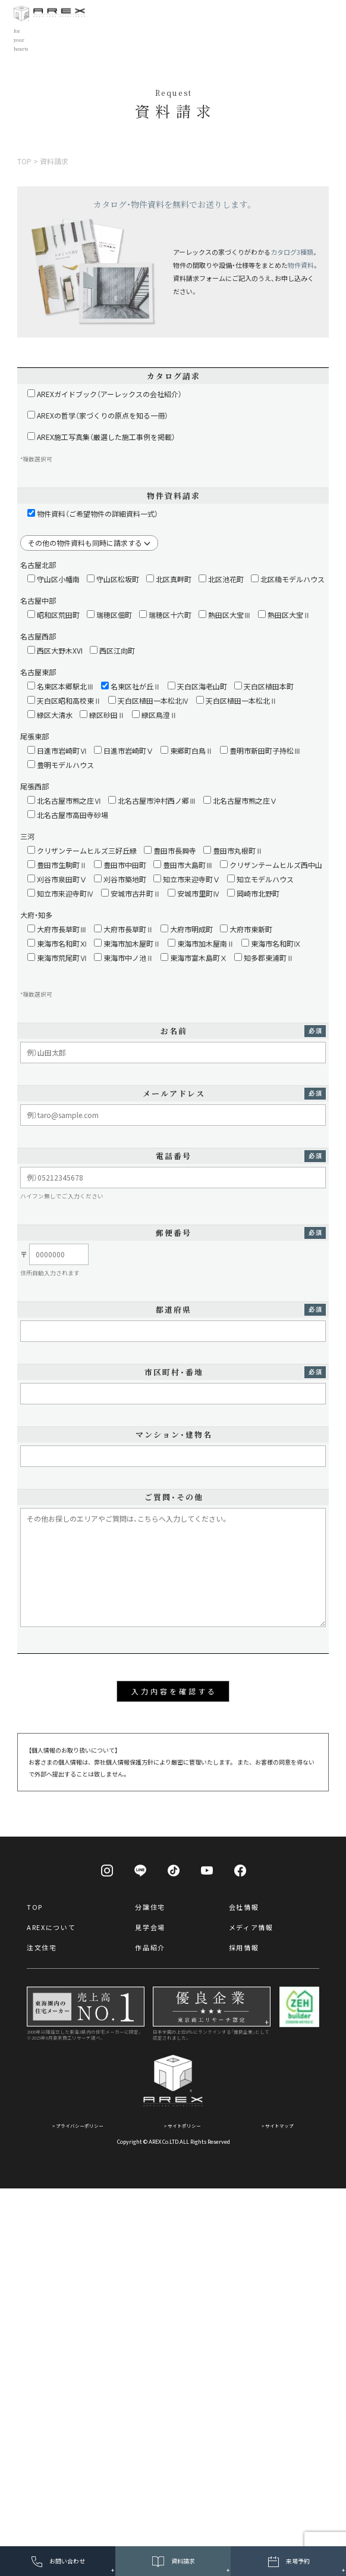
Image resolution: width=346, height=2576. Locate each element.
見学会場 (150, 1927)
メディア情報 (251, 1927)
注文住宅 (42, 1947)
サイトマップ (279, 2125)
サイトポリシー (184, 2125)
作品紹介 (150, 1947)
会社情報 (244, 1907)
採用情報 (244, 1947)
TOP (35, 1907)
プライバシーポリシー (79, 2125)
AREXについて (51, 1927)
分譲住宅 (150, 1907)
